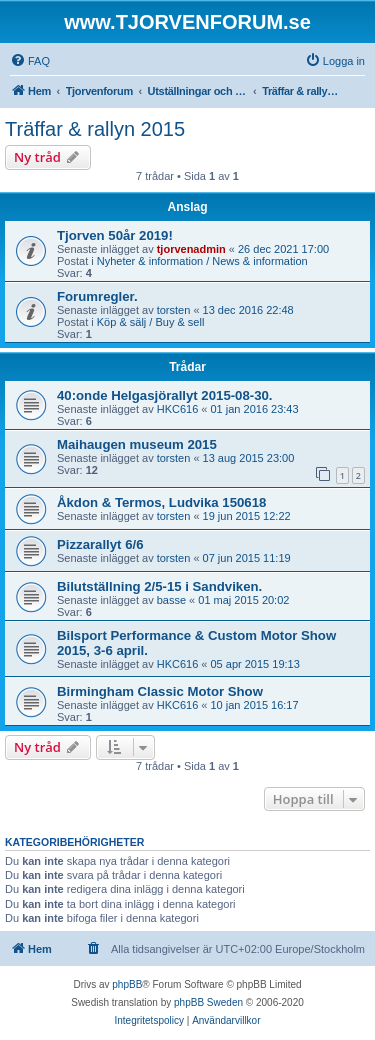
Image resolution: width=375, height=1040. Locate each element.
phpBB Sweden (208, 1002)
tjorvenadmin (191, 249)
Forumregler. (97, 296)
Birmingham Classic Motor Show (160, 691)
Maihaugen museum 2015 (137, 444)
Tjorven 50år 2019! (115, 235)
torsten (174, 310)
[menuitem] (30, 61)
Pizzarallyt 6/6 (100, 544)
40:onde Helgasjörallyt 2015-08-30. (165, 395)
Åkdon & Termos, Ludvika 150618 (161, 502)
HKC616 (178, 409)
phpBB (127, 984)
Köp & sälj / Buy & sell (151, 322)
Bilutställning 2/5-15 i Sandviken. (159, 586)
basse (171, 600)
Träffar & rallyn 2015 (95, 129)
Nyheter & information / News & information (202, 261)
